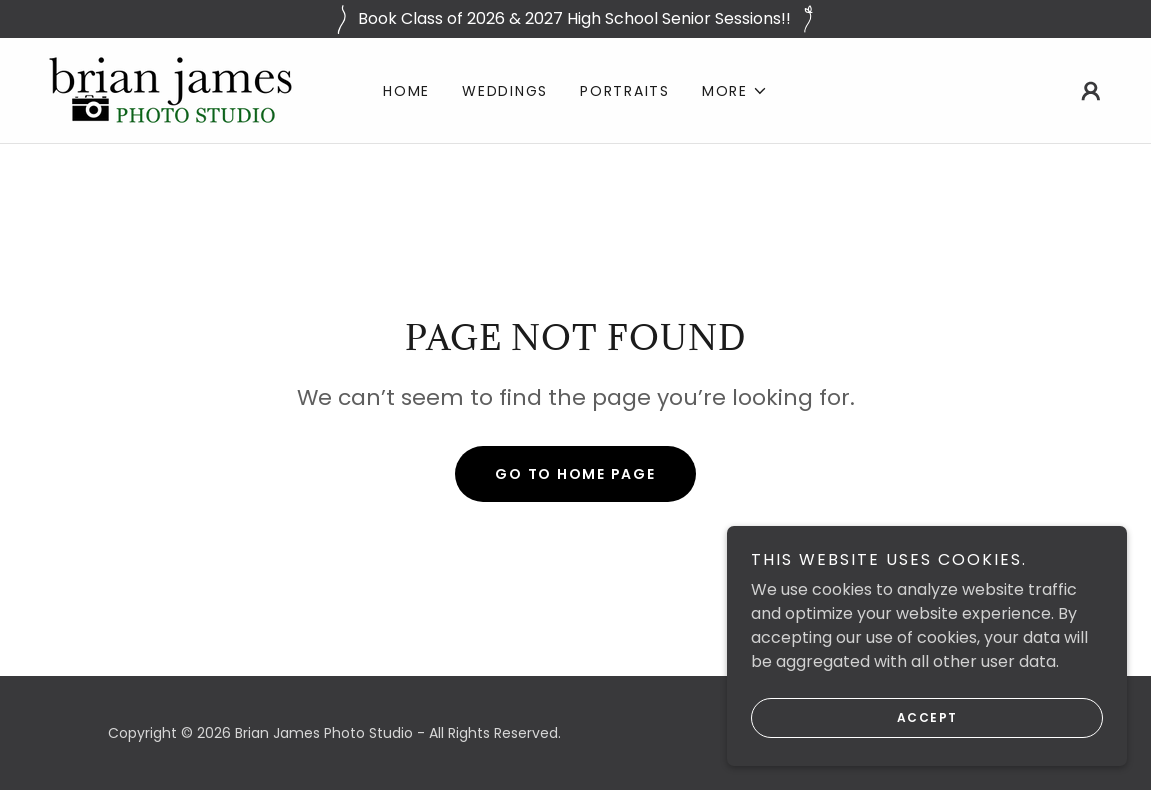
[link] (170, 89)
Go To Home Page (575, 474)
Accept (927, 745)
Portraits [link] (625, 91)
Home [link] (406, 91)
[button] (735, 91)
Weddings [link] (505, 91)
